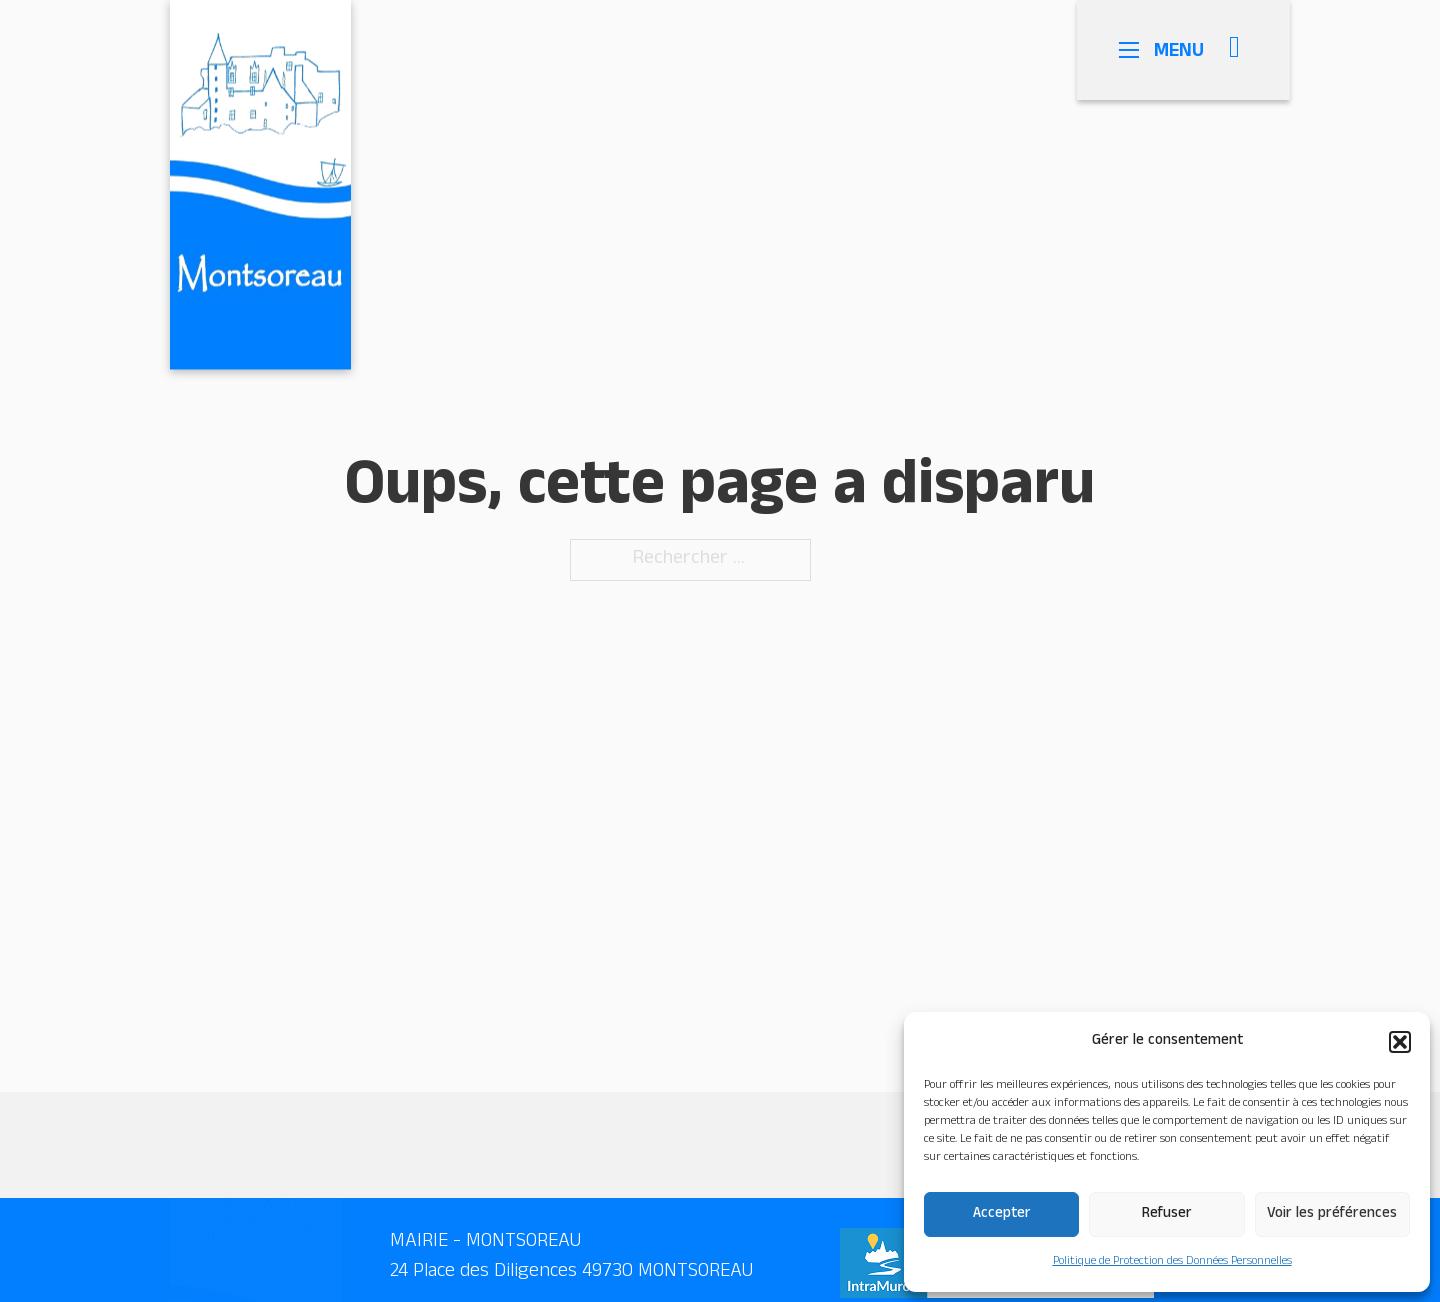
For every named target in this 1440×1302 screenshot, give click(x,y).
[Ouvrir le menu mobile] (1143, 50)
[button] (1400, 1042)
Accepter (1002, 1214)
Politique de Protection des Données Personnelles (1172, 1262)
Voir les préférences (1332, 1214)
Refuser (1167, 1214)
